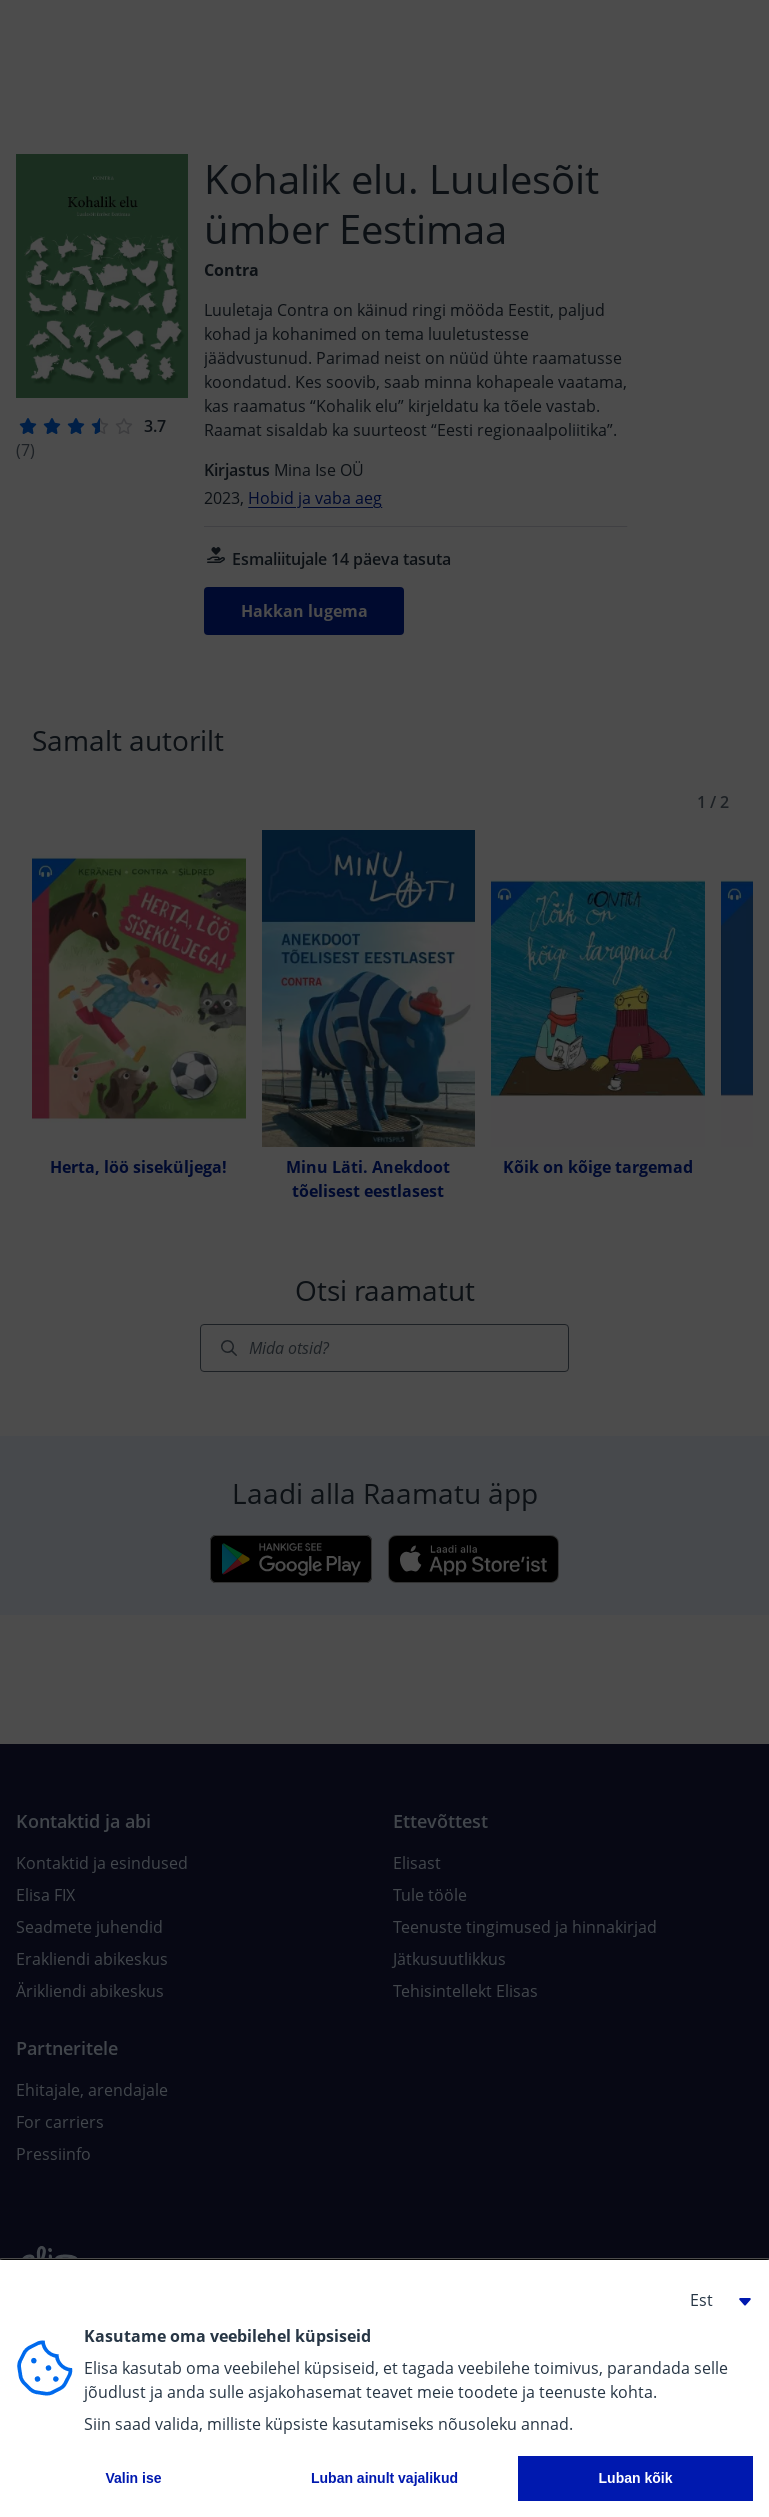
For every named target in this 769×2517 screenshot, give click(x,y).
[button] (713, 2300)
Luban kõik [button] (636, 2478)
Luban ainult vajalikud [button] (384, 2478)
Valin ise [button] (133, 2478)
